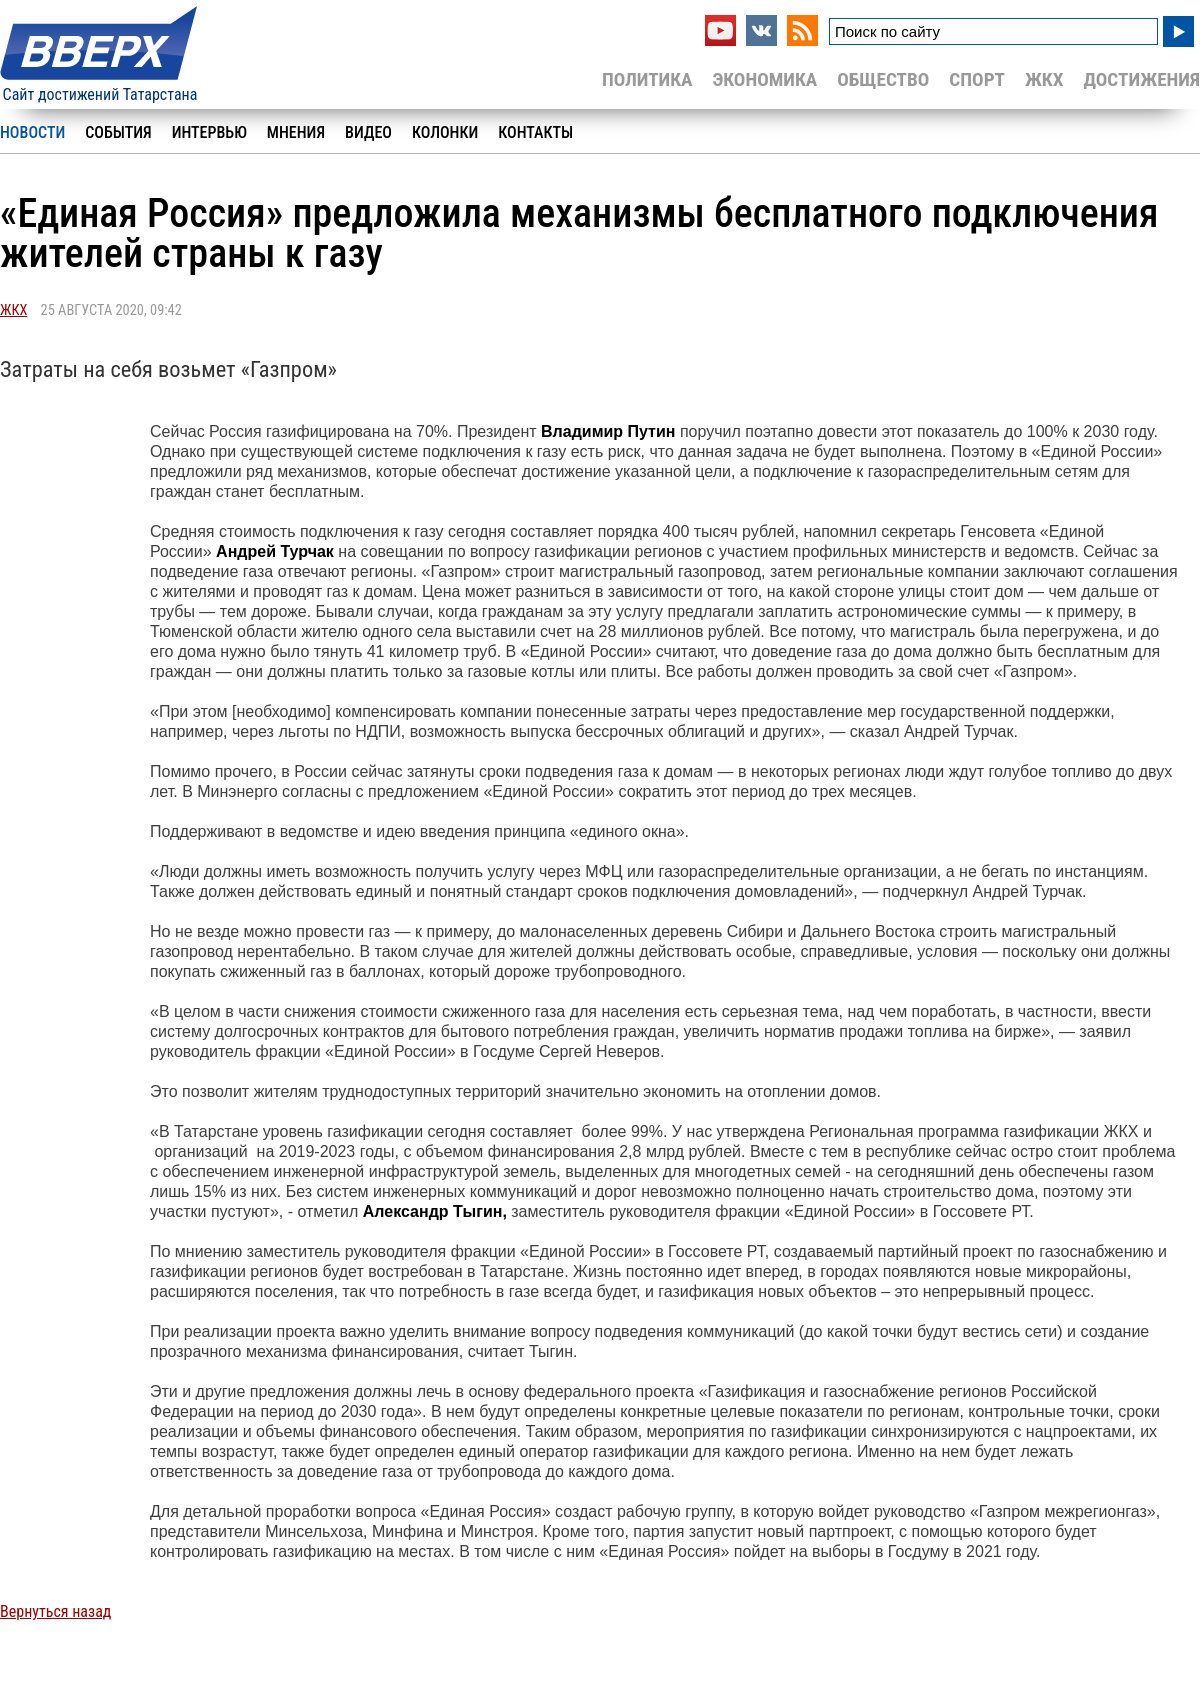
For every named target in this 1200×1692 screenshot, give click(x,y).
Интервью (209, 132)
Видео (368, 132)
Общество (883, 79)
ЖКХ (1044, 79)
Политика (647, 79)
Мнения (296, 132)
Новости (32, 132)
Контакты (535, 132)
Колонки (445, 132)
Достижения (1141, 79)
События (118, 132)
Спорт (977, 79)
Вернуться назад (55, 1611)
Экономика (764, 79)
